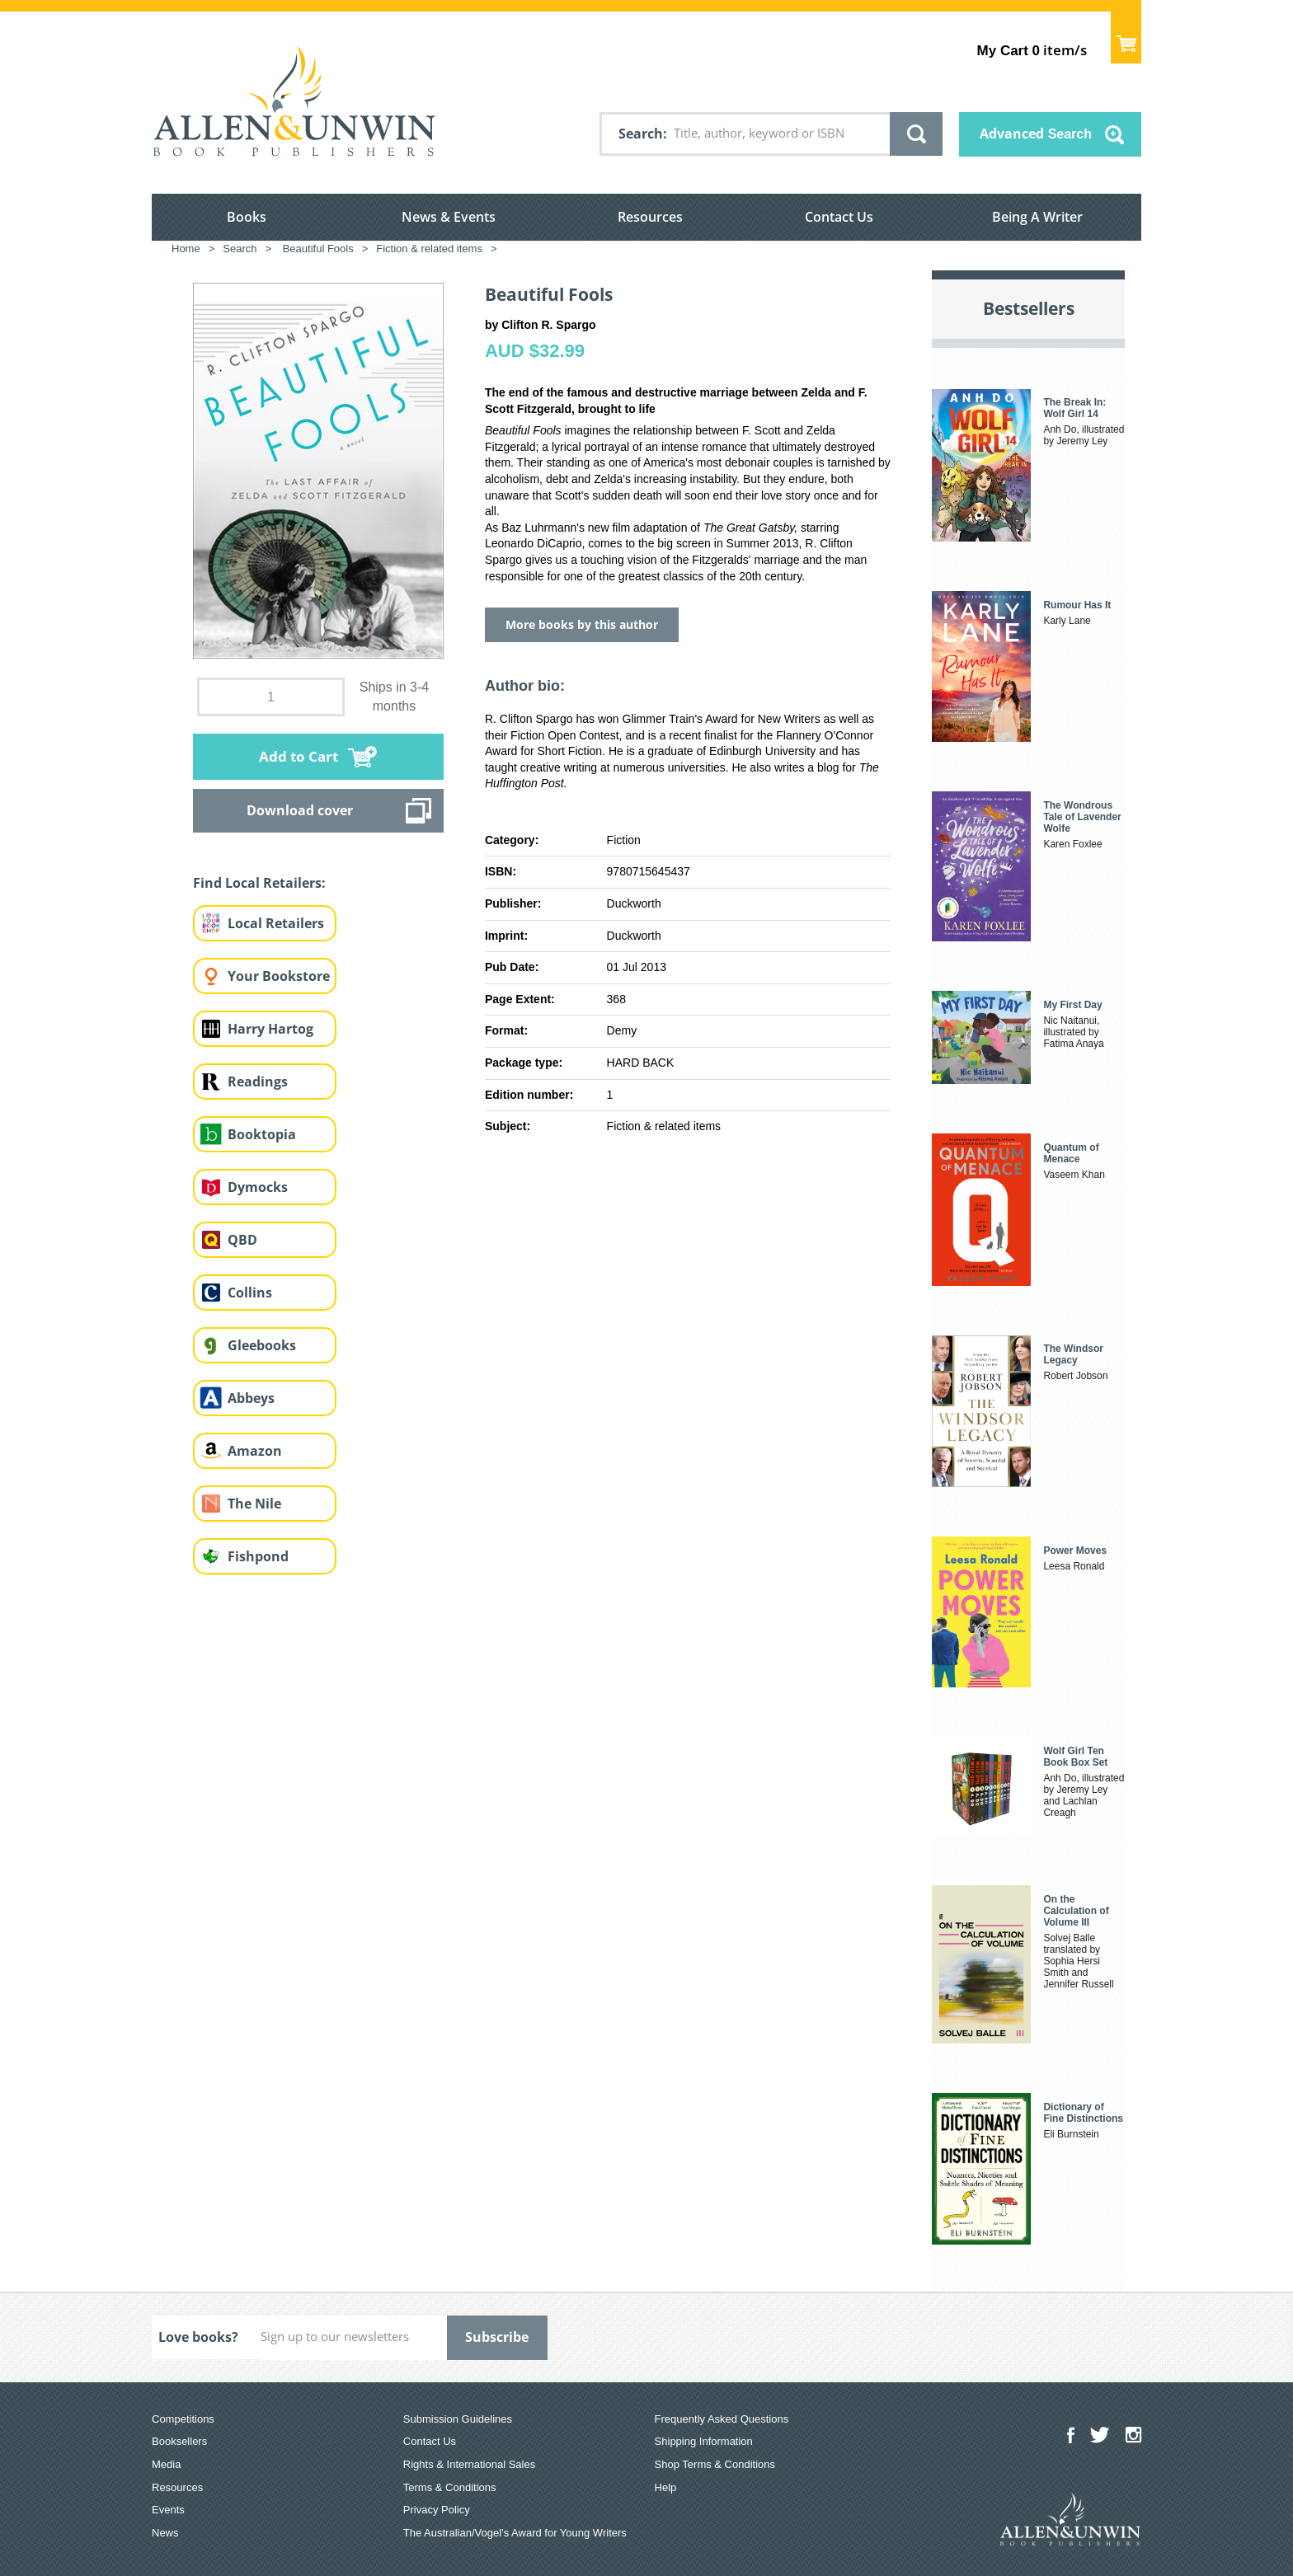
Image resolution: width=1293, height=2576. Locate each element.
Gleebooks (262, 1345)
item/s (1032, 49)
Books (246, 217)
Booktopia (262, 1134)
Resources (650, 217)
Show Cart (1126, 37)
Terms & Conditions (449, 2487)
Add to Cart (298, 756)
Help (666, 2487)
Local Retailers (276, 923)
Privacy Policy (436, 2509)
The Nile (254, 1503)
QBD (242, 1240)
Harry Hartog (270, 1029)
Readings (258, 1081)
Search (640, 133)
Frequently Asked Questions (722, 2419)
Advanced (1036, 133)
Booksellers (179, 2441)
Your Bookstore (279, 976)
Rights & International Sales (469, 2464)
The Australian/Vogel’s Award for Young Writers (515, 2533)
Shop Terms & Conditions (715, 2464)
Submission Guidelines (457, 2419)
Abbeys (251, 1398)
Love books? (198, 2337)
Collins (250, 1292)
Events (168, 2509)
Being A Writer (1037, 217)
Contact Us (839, 217)
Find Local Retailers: (259, 883)
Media (166, 2464)
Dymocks (258, 1187)
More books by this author (581, 624)
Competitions (183, 2419)
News (165, 2533)
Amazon (255, 1451)
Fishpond (258, 1556)
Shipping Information (704, 2441)
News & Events (449, 217)
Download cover (300, 810)
